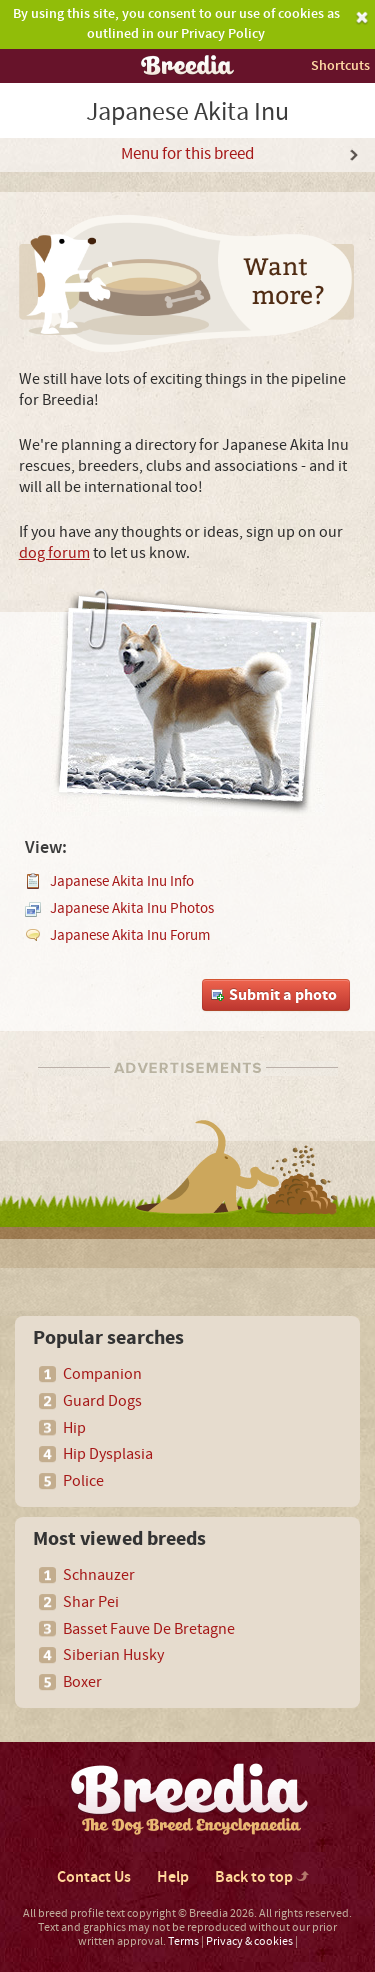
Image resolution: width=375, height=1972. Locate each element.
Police (83, 1481)
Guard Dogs (102, 1401)
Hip (74, 1428)
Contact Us (94, 1877)
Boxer (82, 1682)
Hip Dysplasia (108, 1454)
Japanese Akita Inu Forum (130, 935)
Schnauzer (99, 1575)
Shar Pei (91, 1602)
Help (173, 1877)
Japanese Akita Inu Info (122, 881)
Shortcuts (340, 65)
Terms (183, 1941)
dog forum (54, 553)
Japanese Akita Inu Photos (132, 908)
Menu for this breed (187, 154)
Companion (102, 1374)
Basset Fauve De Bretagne (149, 1629)
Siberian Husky (113, 1655)
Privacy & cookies (249, 1941)
